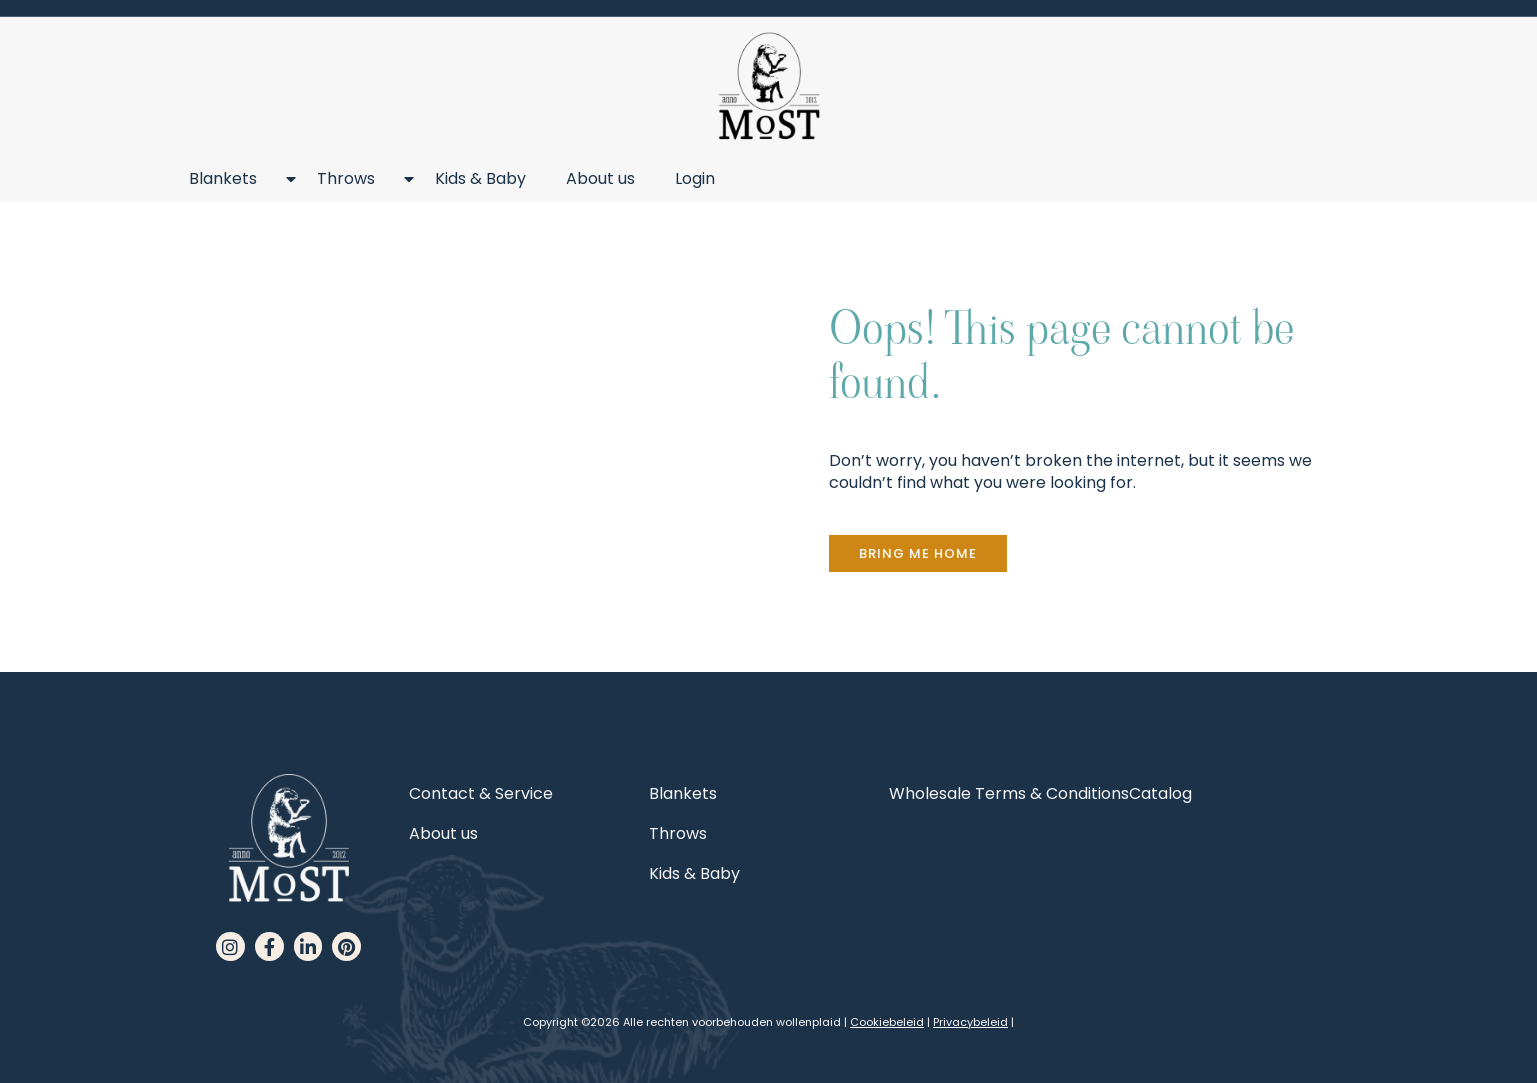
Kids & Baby (480, 178)
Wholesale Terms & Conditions (1009, 793)
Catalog (1160, 793)
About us (600, 178)
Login (695, 178)
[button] (918, 553)
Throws (356, 179)
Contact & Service (481, 793)
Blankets (233, 179)
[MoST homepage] (768, 86)
